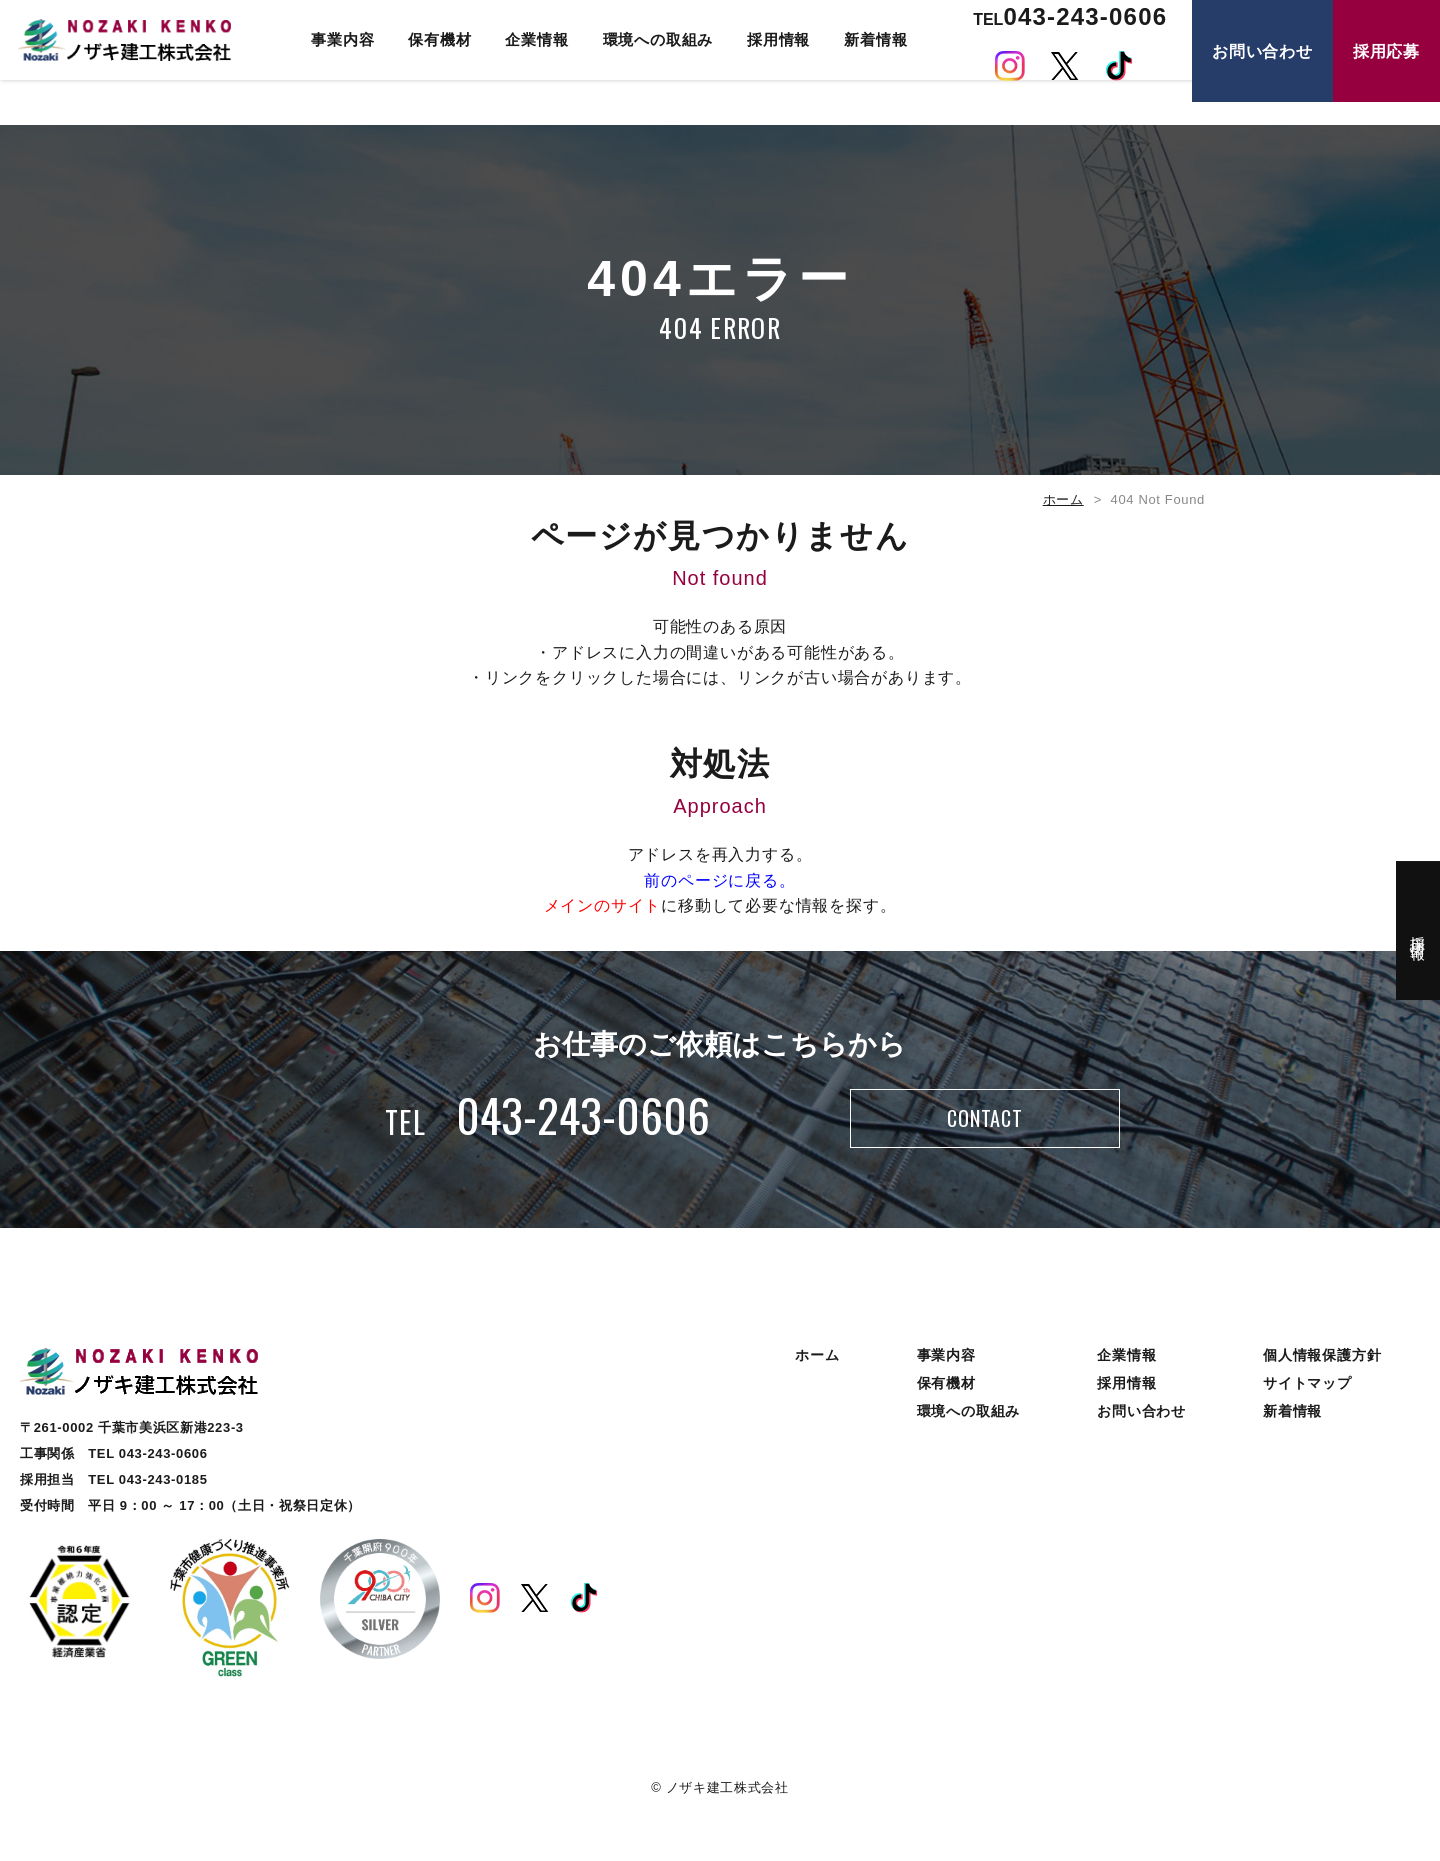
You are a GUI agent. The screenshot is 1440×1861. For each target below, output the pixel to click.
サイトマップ (1307, 1396)
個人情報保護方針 (1322, 1368)
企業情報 (529, 62)
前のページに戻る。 (719, 880)
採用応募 (1386, 74)
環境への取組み (650, 62)
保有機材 (432, 62)
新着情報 (867, 62)
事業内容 (334, 62)
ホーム (1063, 499)
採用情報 (770, 62)
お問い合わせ (1262, 74)
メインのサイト (603, 905)
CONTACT (984, 1125)
